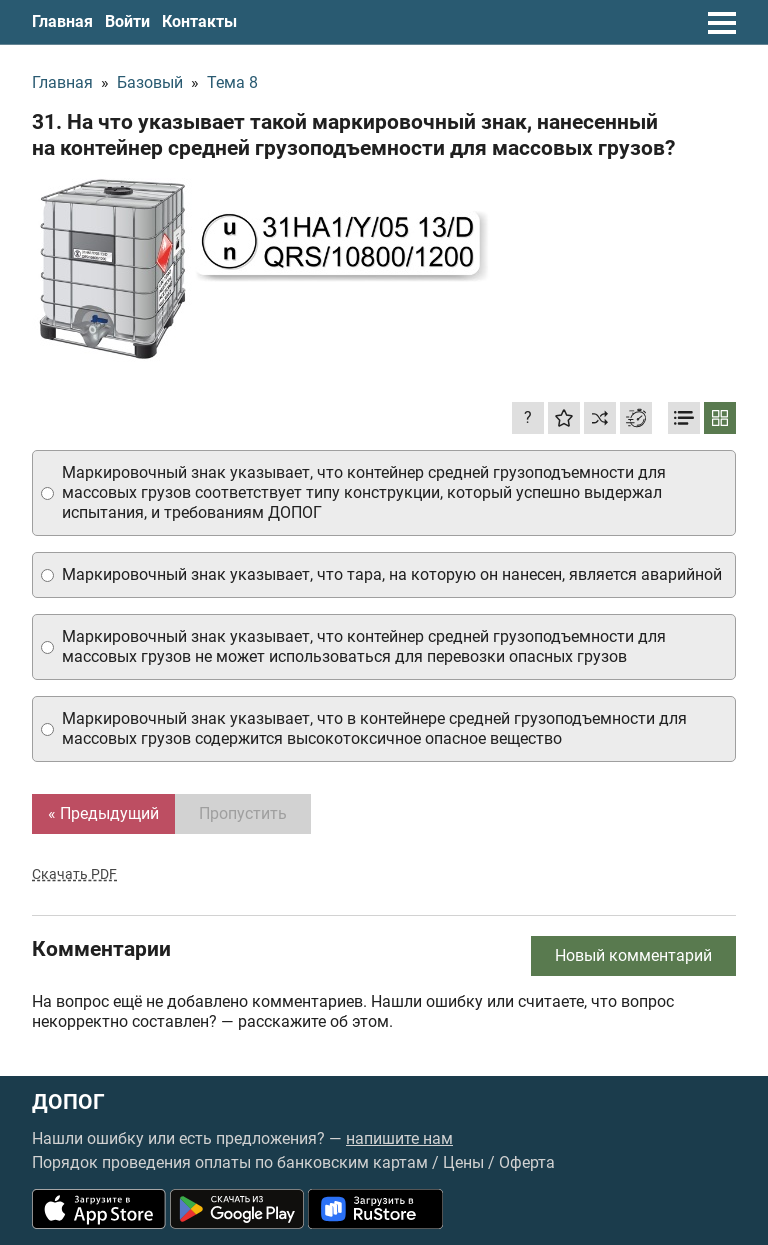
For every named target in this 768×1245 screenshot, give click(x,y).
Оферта (527, 1162)
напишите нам (399, 1138)
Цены (463, 1162)
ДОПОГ (68, 1102)
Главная (62, 21)
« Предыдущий (103, 813)
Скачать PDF (74, 874)
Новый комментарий (633, 955)
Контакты (199, 21)
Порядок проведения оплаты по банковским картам (230, 1162)
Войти (127, 21)
